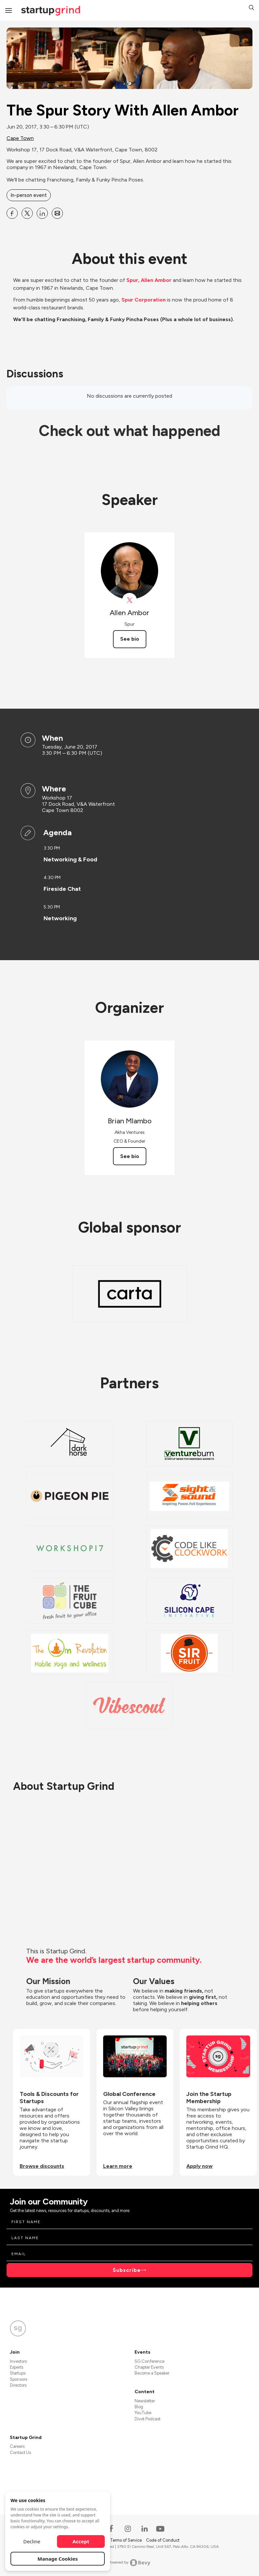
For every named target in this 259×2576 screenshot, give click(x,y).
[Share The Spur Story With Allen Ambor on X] (27, 213)
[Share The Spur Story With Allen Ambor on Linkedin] (42, 213)
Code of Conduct (162, 2540)
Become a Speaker (152, 2373)
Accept (81, 2541)
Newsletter (145, 2400)
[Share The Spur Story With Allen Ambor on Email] (57, 213)
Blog (139, 2406)
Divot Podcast (147, 2418)
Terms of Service (126, 2540)
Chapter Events (149, 2367)
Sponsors (18, 2379)
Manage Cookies (58, 2558)
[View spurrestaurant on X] (129, 600)
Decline (31, 2541)
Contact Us (20, 2452)
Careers (17, 2446)
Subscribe (127, 2270)
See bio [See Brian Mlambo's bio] (129, 1156)
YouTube (143, 2412)
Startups (18, 2373)
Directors (18, 2385)
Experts (16, 2367)
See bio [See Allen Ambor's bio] (129, 639)
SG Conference (149, 2361)
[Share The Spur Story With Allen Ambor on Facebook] (12, 213)
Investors (18, 2361)
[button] (251, 8)
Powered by (129, 2562)
